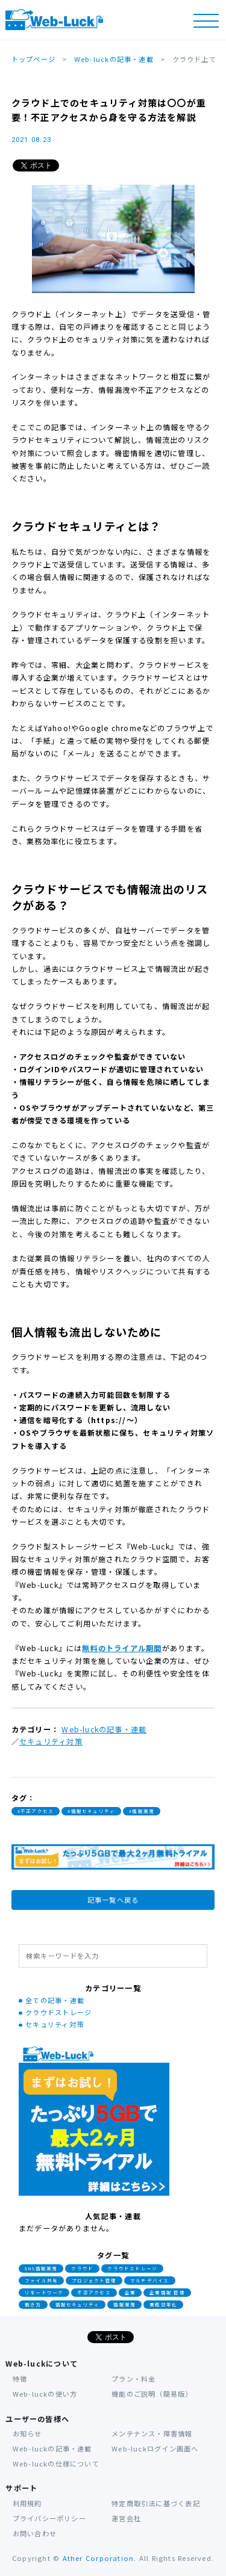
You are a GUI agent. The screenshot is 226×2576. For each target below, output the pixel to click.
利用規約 (27, 2503)
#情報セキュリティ (91, 1811)
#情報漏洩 (141, 1811)
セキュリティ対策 (51, 1741)
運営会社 (126, 2518)
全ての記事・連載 (54, 2000)
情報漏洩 (124, 2304)
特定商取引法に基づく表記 (155, 2503)
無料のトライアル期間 (122, 1648)
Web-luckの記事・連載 (103, 1729)
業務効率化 (163, 2304)
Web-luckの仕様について (56, 2463)
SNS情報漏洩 (41, 2268)
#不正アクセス (35, 1811)
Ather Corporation (98, 2558)
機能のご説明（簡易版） (151, 2393)
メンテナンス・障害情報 (151, 2433)
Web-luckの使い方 (45, 2393)
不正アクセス (93, 2292)
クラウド (82, 2268)
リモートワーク (44, 2292)
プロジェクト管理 (94, 2280)
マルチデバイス (149, 2280)
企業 (130, 2292)
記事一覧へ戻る (113, 1899)
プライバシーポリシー (49, 2518)
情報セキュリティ (77, 2304)
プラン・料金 (133, 2378)
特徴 (20, 2378)
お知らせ (27, 2433)
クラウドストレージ (58, 2012)
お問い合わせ (35, 2533)
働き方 (33, 2304)
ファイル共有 (41, 2280)
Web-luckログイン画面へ (154, 2448)
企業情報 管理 (167, 2292)
